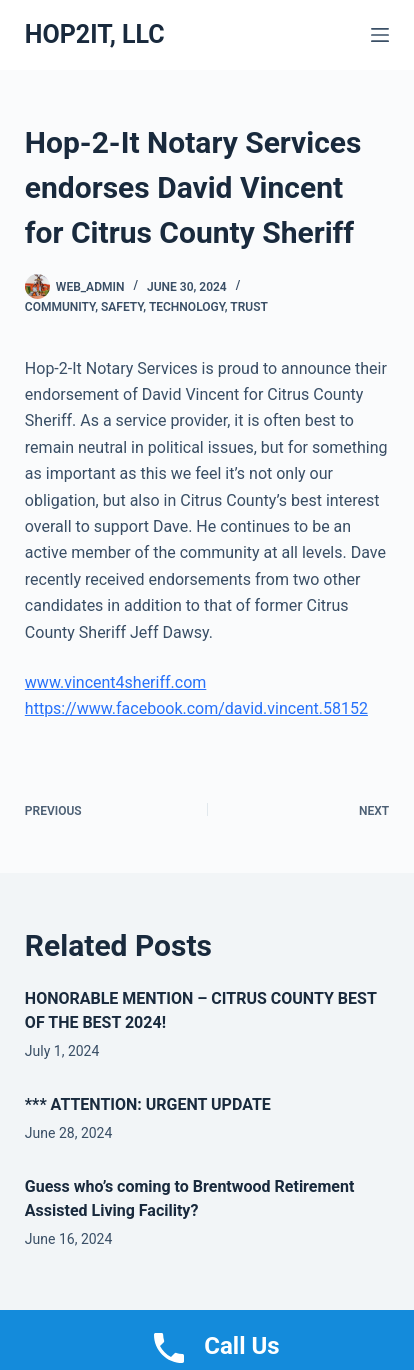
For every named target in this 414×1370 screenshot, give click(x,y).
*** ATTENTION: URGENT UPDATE (148, 1104)
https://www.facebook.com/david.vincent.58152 (196, 708)
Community (60, 307)
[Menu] (380, 35)
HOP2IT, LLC (95, 34)
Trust (249, 307)
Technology (187, 307)
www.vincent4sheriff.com (115, 682)
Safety (122, 307)
